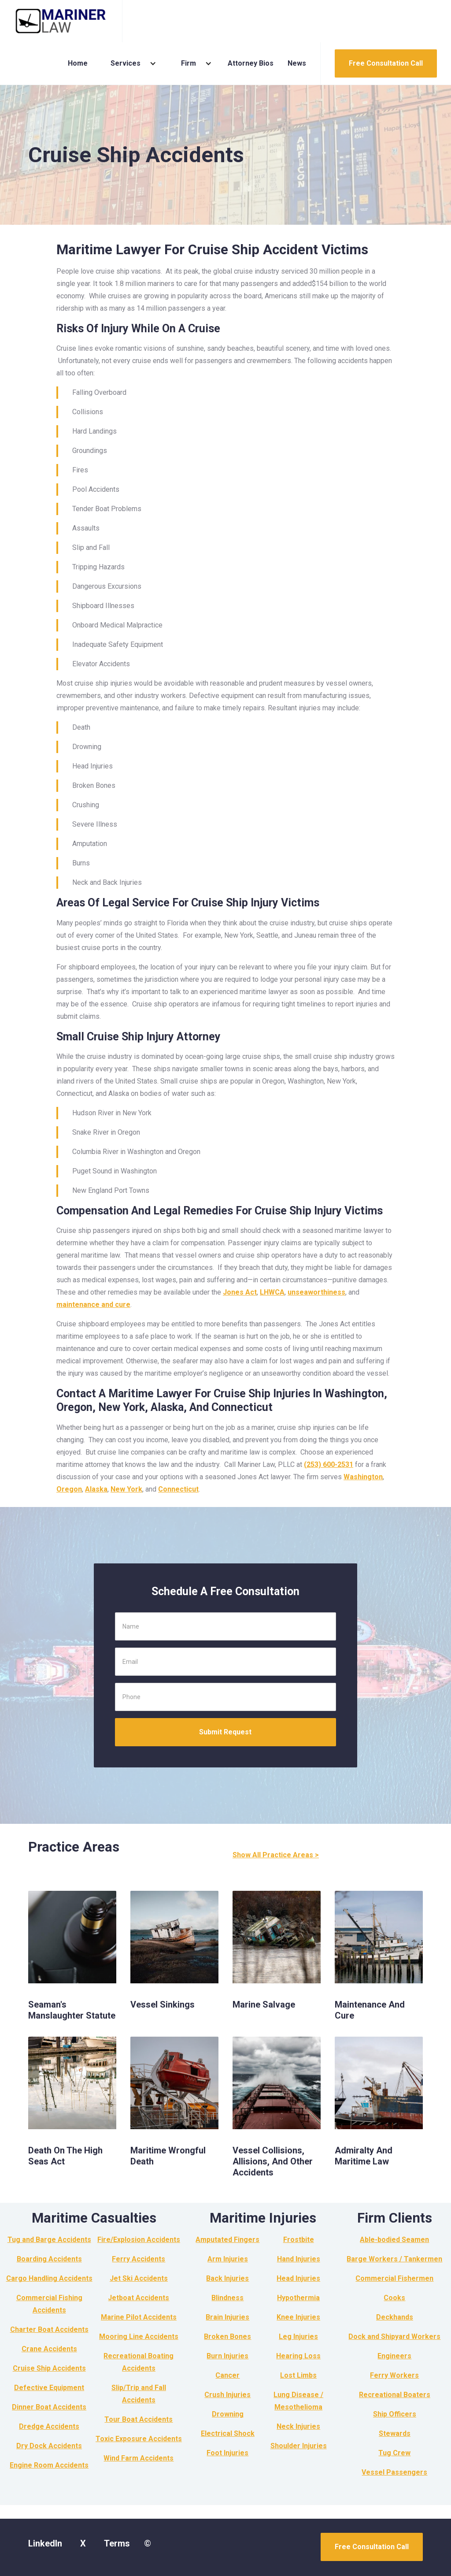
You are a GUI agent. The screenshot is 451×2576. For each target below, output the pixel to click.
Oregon (69, 1489)
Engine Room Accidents (49, 2465)
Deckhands (394, 2317)
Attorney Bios (251, 63)
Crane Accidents (49, 2349)
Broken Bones (227, 2336)
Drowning (228, 2414)
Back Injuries (227, 2278)
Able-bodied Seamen (394, 2239)
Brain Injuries (227, 2317)
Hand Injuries (298, 2259)
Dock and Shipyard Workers (394, 2336)
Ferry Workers (394, 2375)
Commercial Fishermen (394, 2278)
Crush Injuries (227, 2394)
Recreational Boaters (394, 2394)
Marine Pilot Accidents (139, 2317)
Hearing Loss (298, 2356)
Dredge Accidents (49, 2426)
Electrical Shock (228, 2433)
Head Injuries (298, 2278)
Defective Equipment (49, 2387)
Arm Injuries (227, 2259)
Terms (117, 2543)
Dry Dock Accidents (49, 2446)
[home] (61, 21)
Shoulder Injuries (298, 2446)
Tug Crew (394, 2453)
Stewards (394, 2433)
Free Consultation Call (386, 63)
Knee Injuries (298, 2317)
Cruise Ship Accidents (49, 2368)
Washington (363, 1477)
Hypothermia (298, 2298)
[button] (130, 63)
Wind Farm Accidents (139, 2458)
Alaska (96, 1489)
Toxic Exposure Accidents (139, 2439)
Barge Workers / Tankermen (394, 2259)
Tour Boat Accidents (138, 2419)
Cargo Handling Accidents (49, 2278)
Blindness (227, 2298)
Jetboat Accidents (138, 2298)
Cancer (227, 2375)
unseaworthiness (316, 1292)
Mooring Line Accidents (138, 2336)
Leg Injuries (298, 2336)
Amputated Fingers (227, 2239)
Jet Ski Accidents (139, 2278)
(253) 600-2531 (328, 1464)
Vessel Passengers (394, 2472)
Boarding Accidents (49, 2259)
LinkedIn (45, 2543)
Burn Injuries (227, 2356)
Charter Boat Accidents (49, 2329)
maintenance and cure (93, 1304)
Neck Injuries (298, 2426)
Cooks (394, 2298)
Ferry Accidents (138, 2259)
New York (126, 1489)
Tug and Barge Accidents (49, 2239)
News (297, 63)
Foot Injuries (227, 2453)
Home (78, 63)
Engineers (394, 2356)
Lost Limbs (298, 2375)
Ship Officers (394, 2414)
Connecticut (178, 1489)
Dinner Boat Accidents (49, 2407)
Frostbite (298, 2239)
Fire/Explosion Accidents (138, 2239)
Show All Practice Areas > (276, 1855)
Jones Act (240, 1292)
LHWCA (272, 1292)
